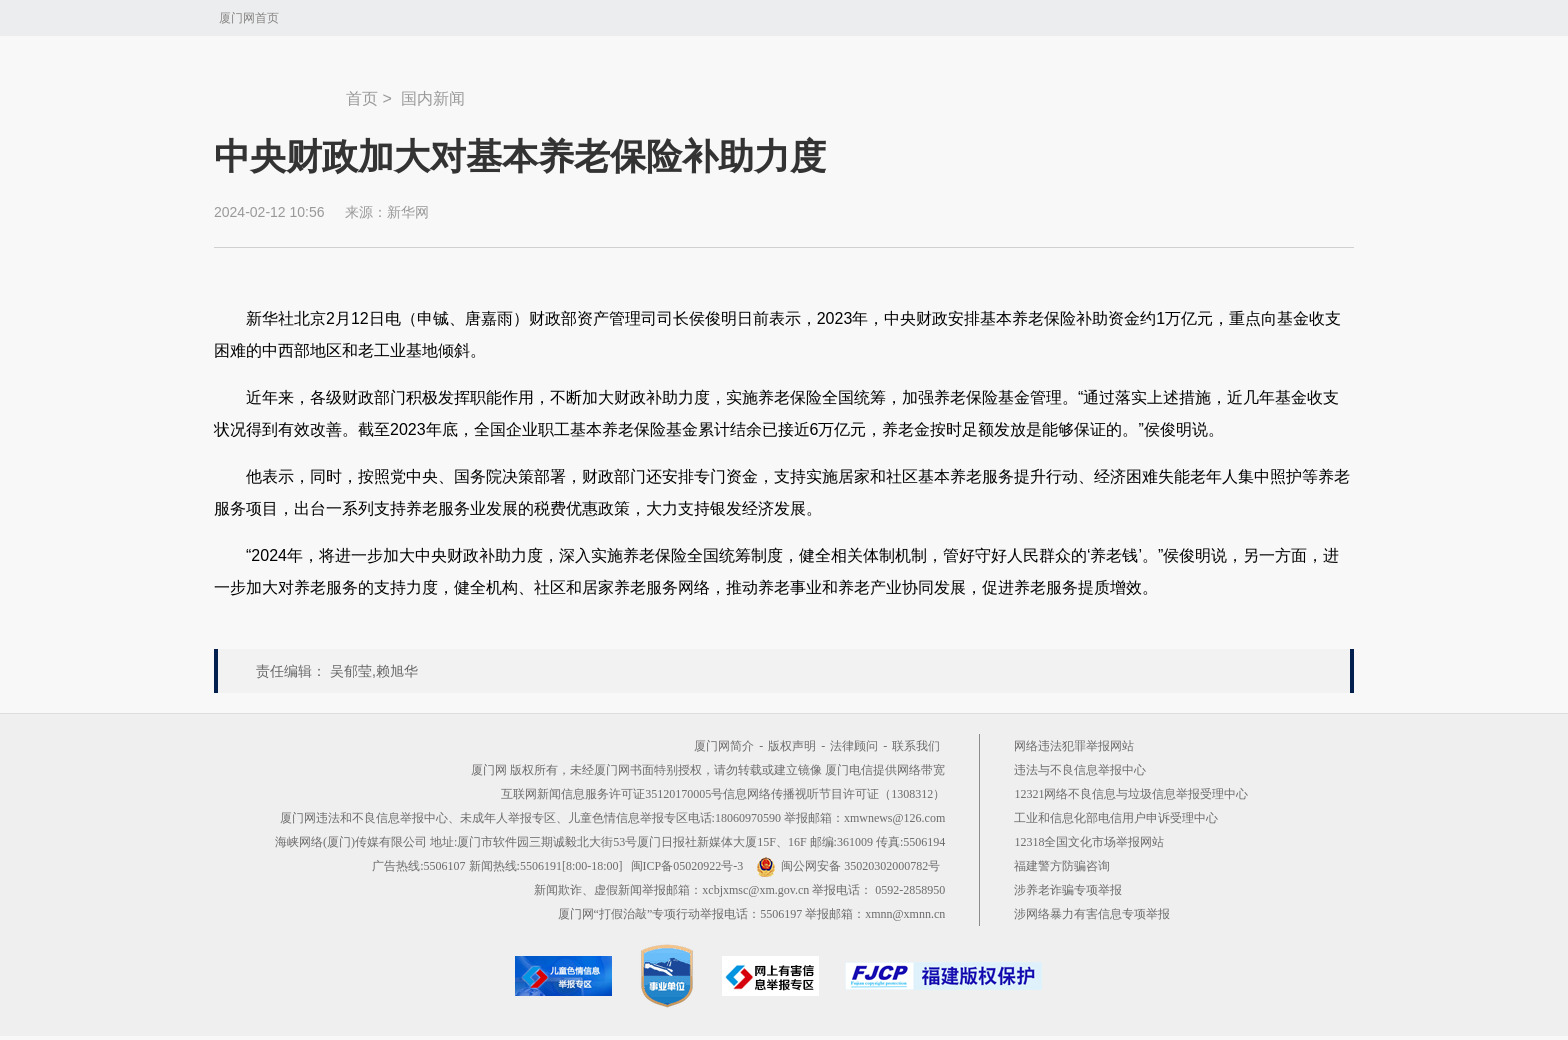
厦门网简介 (724, 746)
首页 (362, 98)
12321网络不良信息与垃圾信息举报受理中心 (1131, 794)
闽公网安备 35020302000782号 (848, 866)
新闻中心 (280, 89)
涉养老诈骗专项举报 (1068, 890)
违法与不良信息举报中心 (1080, 770)
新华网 (408, 212)
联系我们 (916, 746)
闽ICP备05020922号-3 (687, 866)
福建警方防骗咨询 (1062, 866)
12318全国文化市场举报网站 (1089, 842)
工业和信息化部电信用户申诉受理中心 (1116, 818)
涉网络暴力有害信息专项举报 (1092, 914)
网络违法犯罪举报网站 (1074, 746)
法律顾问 (854, 746)
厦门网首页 (249, 18)
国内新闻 (433, 98)
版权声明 (792, 746)
